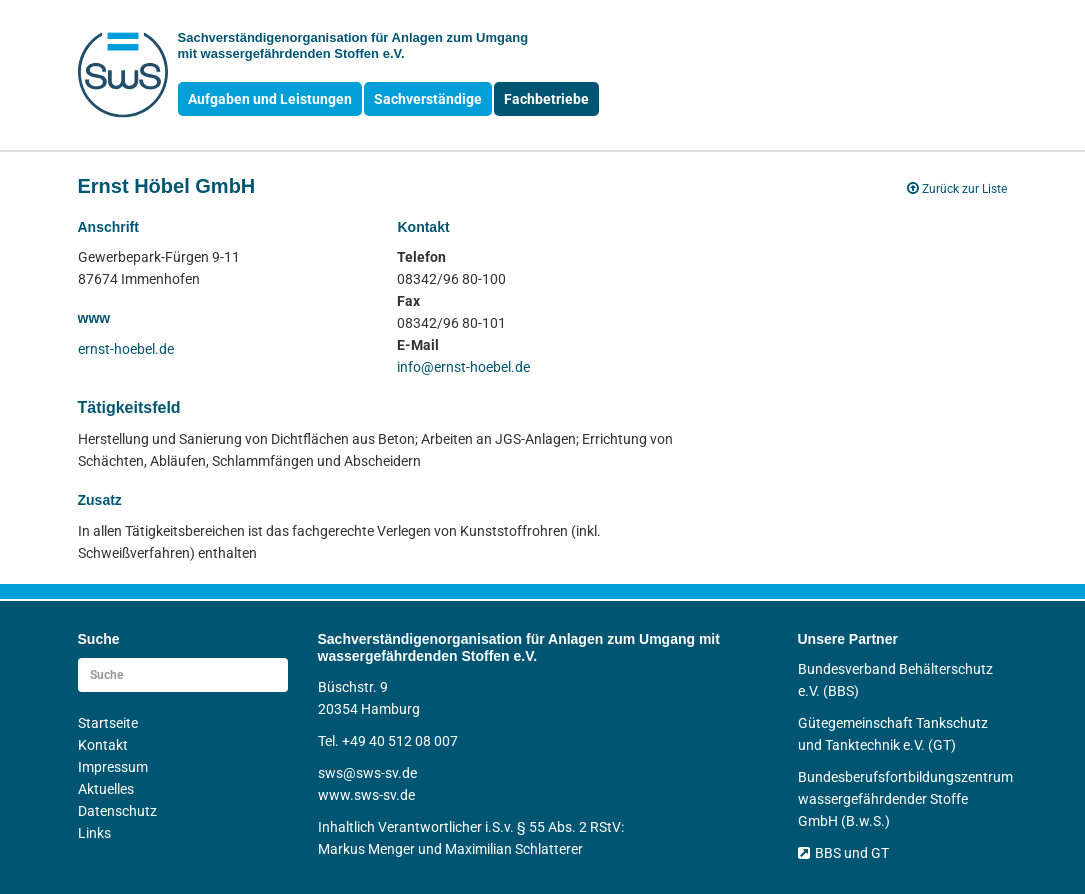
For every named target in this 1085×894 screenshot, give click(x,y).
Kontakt (103, 745)
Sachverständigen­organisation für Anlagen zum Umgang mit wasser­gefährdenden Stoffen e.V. (353, 45)
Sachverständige (428, 99)
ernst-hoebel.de (126, 349)
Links (94, 833)
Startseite (108, 723)
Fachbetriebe (546, 99)
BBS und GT (843, 853)
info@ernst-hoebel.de (463, 367)
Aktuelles (106, 789)
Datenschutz (117, 811)
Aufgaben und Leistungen (270, 99)
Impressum (113, 767)
